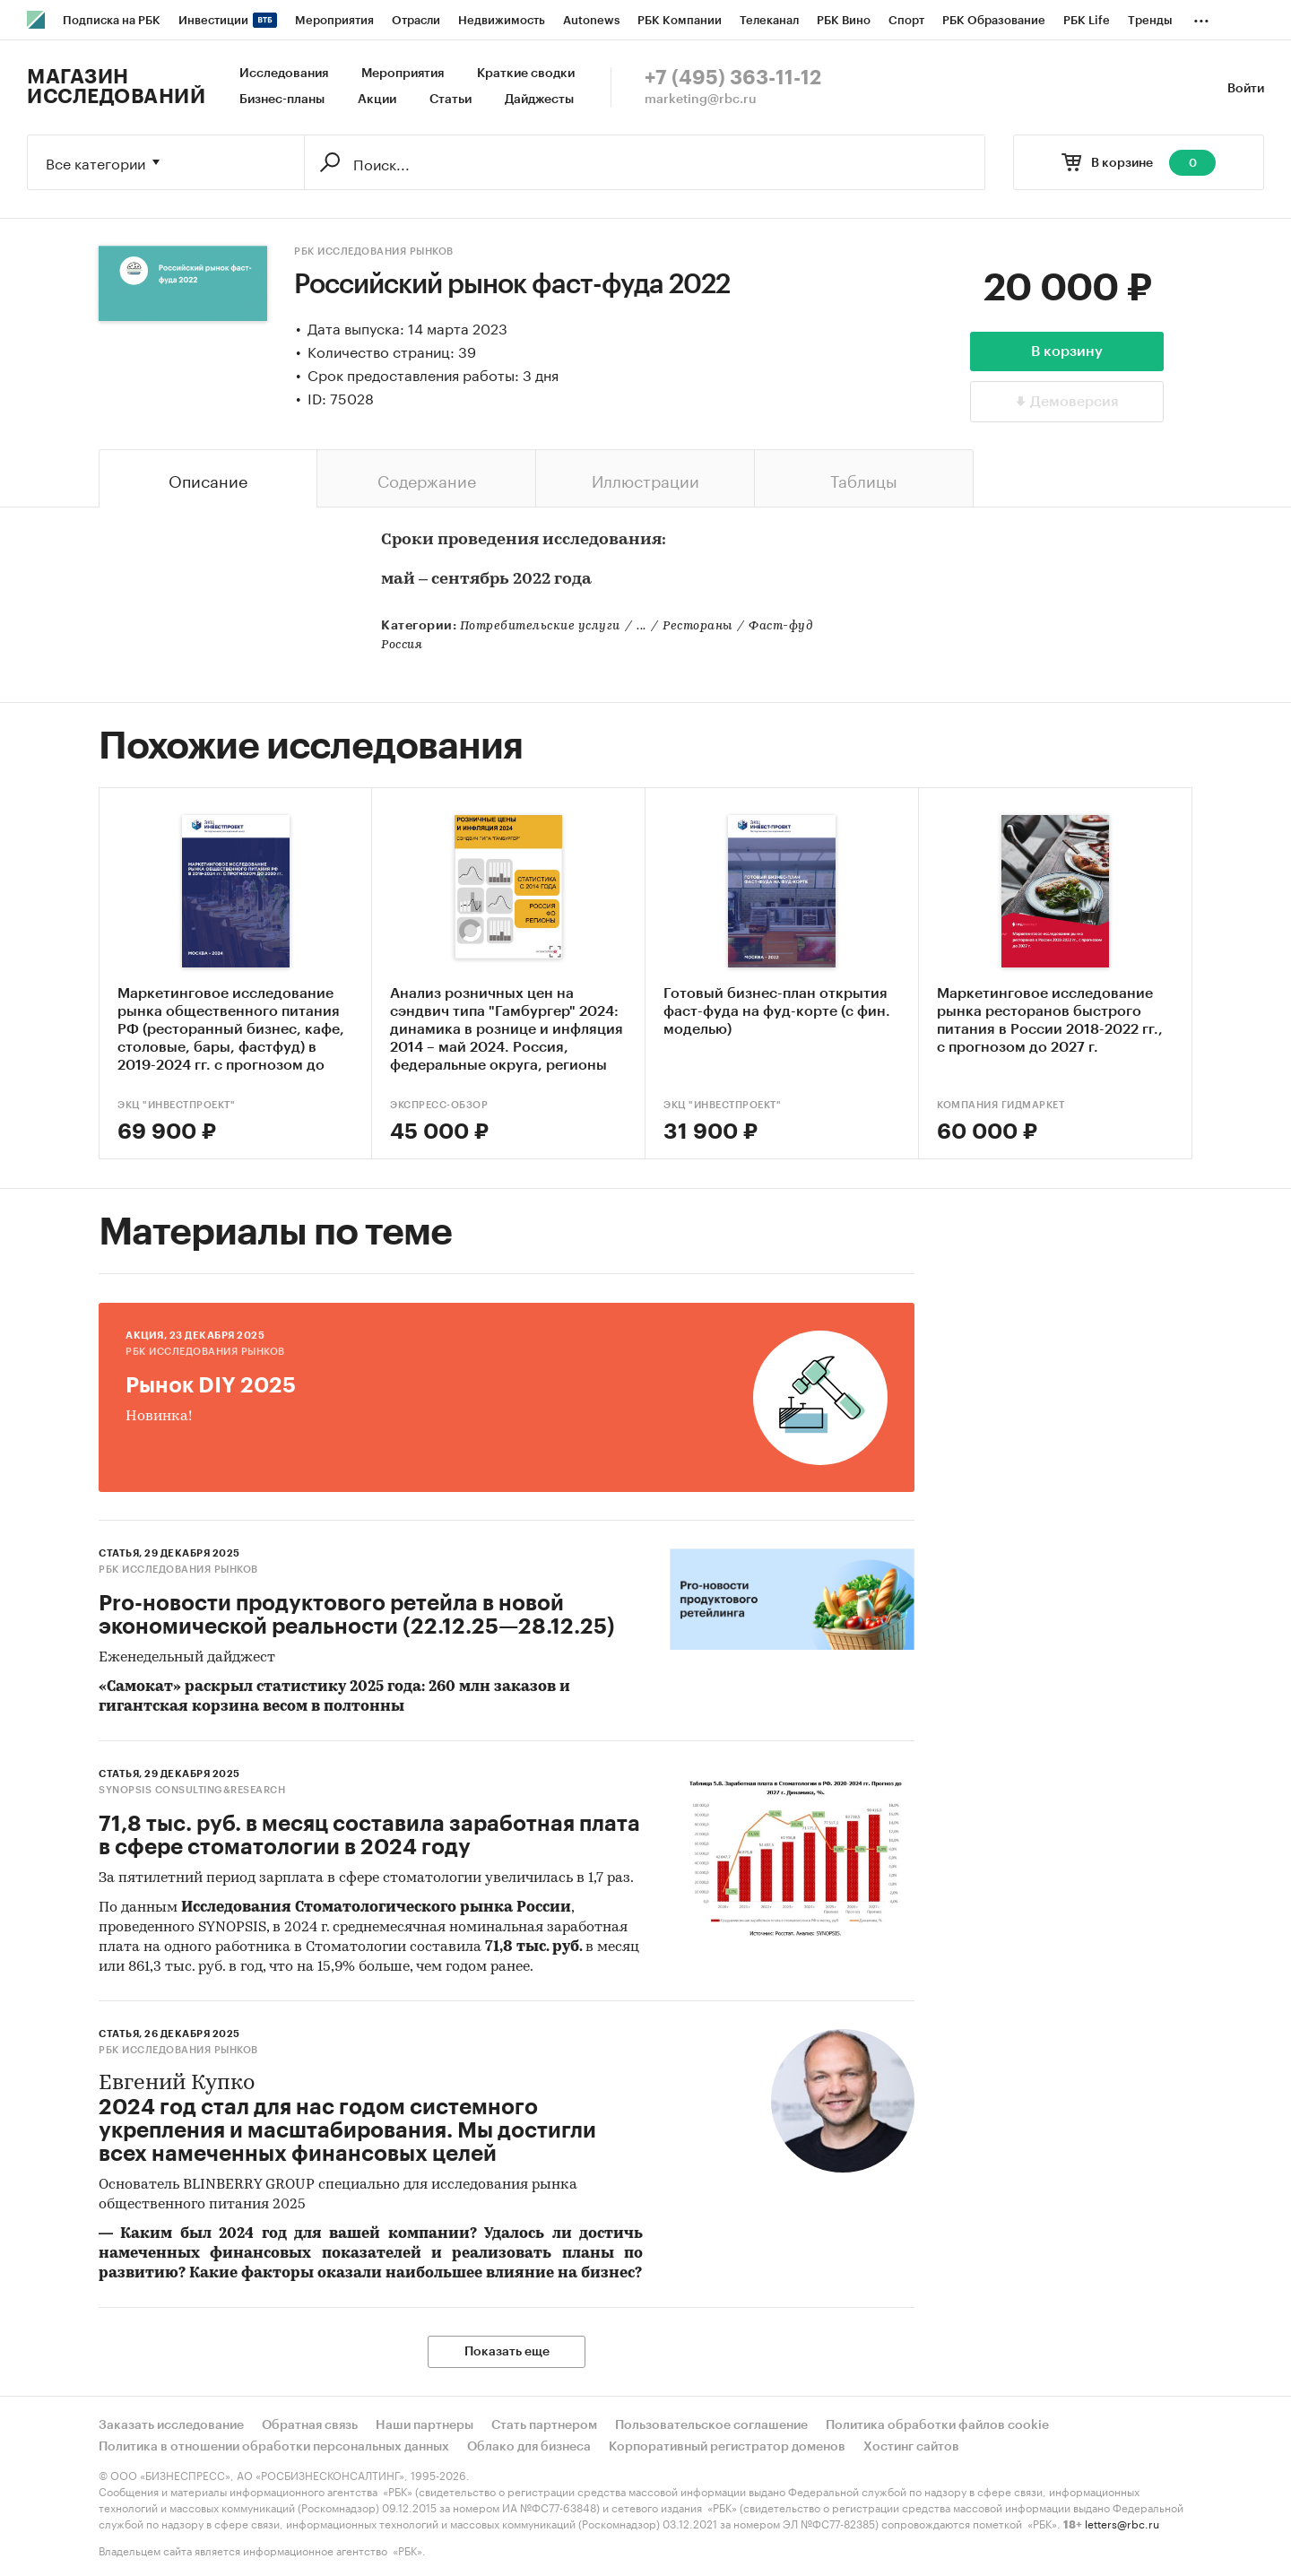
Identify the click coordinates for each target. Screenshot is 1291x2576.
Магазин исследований (116, 87)
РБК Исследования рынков (374, 251)
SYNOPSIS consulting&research (192, 1790)
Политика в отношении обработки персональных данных (274, 2447)
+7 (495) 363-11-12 (733, 78)
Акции (377, 99)
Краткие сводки (526, 73)
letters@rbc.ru (1122, 2522)
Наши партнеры (424, 2425)
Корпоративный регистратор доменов (727, 2447)
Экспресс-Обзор (439, 1105)
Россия (401, 645)
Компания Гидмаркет (1000, 1105)
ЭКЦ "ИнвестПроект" (176, 1105)
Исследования (283, 73)
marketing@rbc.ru (701, 99)
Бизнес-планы (282, 99)
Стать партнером (544, 2425)
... (1201, 17)
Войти (1245, 88)
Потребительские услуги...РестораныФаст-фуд (637, 626)
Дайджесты (539, 99)
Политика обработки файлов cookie (937, 2425)
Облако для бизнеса (529, 2447)
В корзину (1067, 351)
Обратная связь (310, 2425)
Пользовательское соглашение (711, 2425)
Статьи (450, 99)
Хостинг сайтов (911, 2447)
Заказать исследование (171, 2425)
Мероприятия (402, 73)
